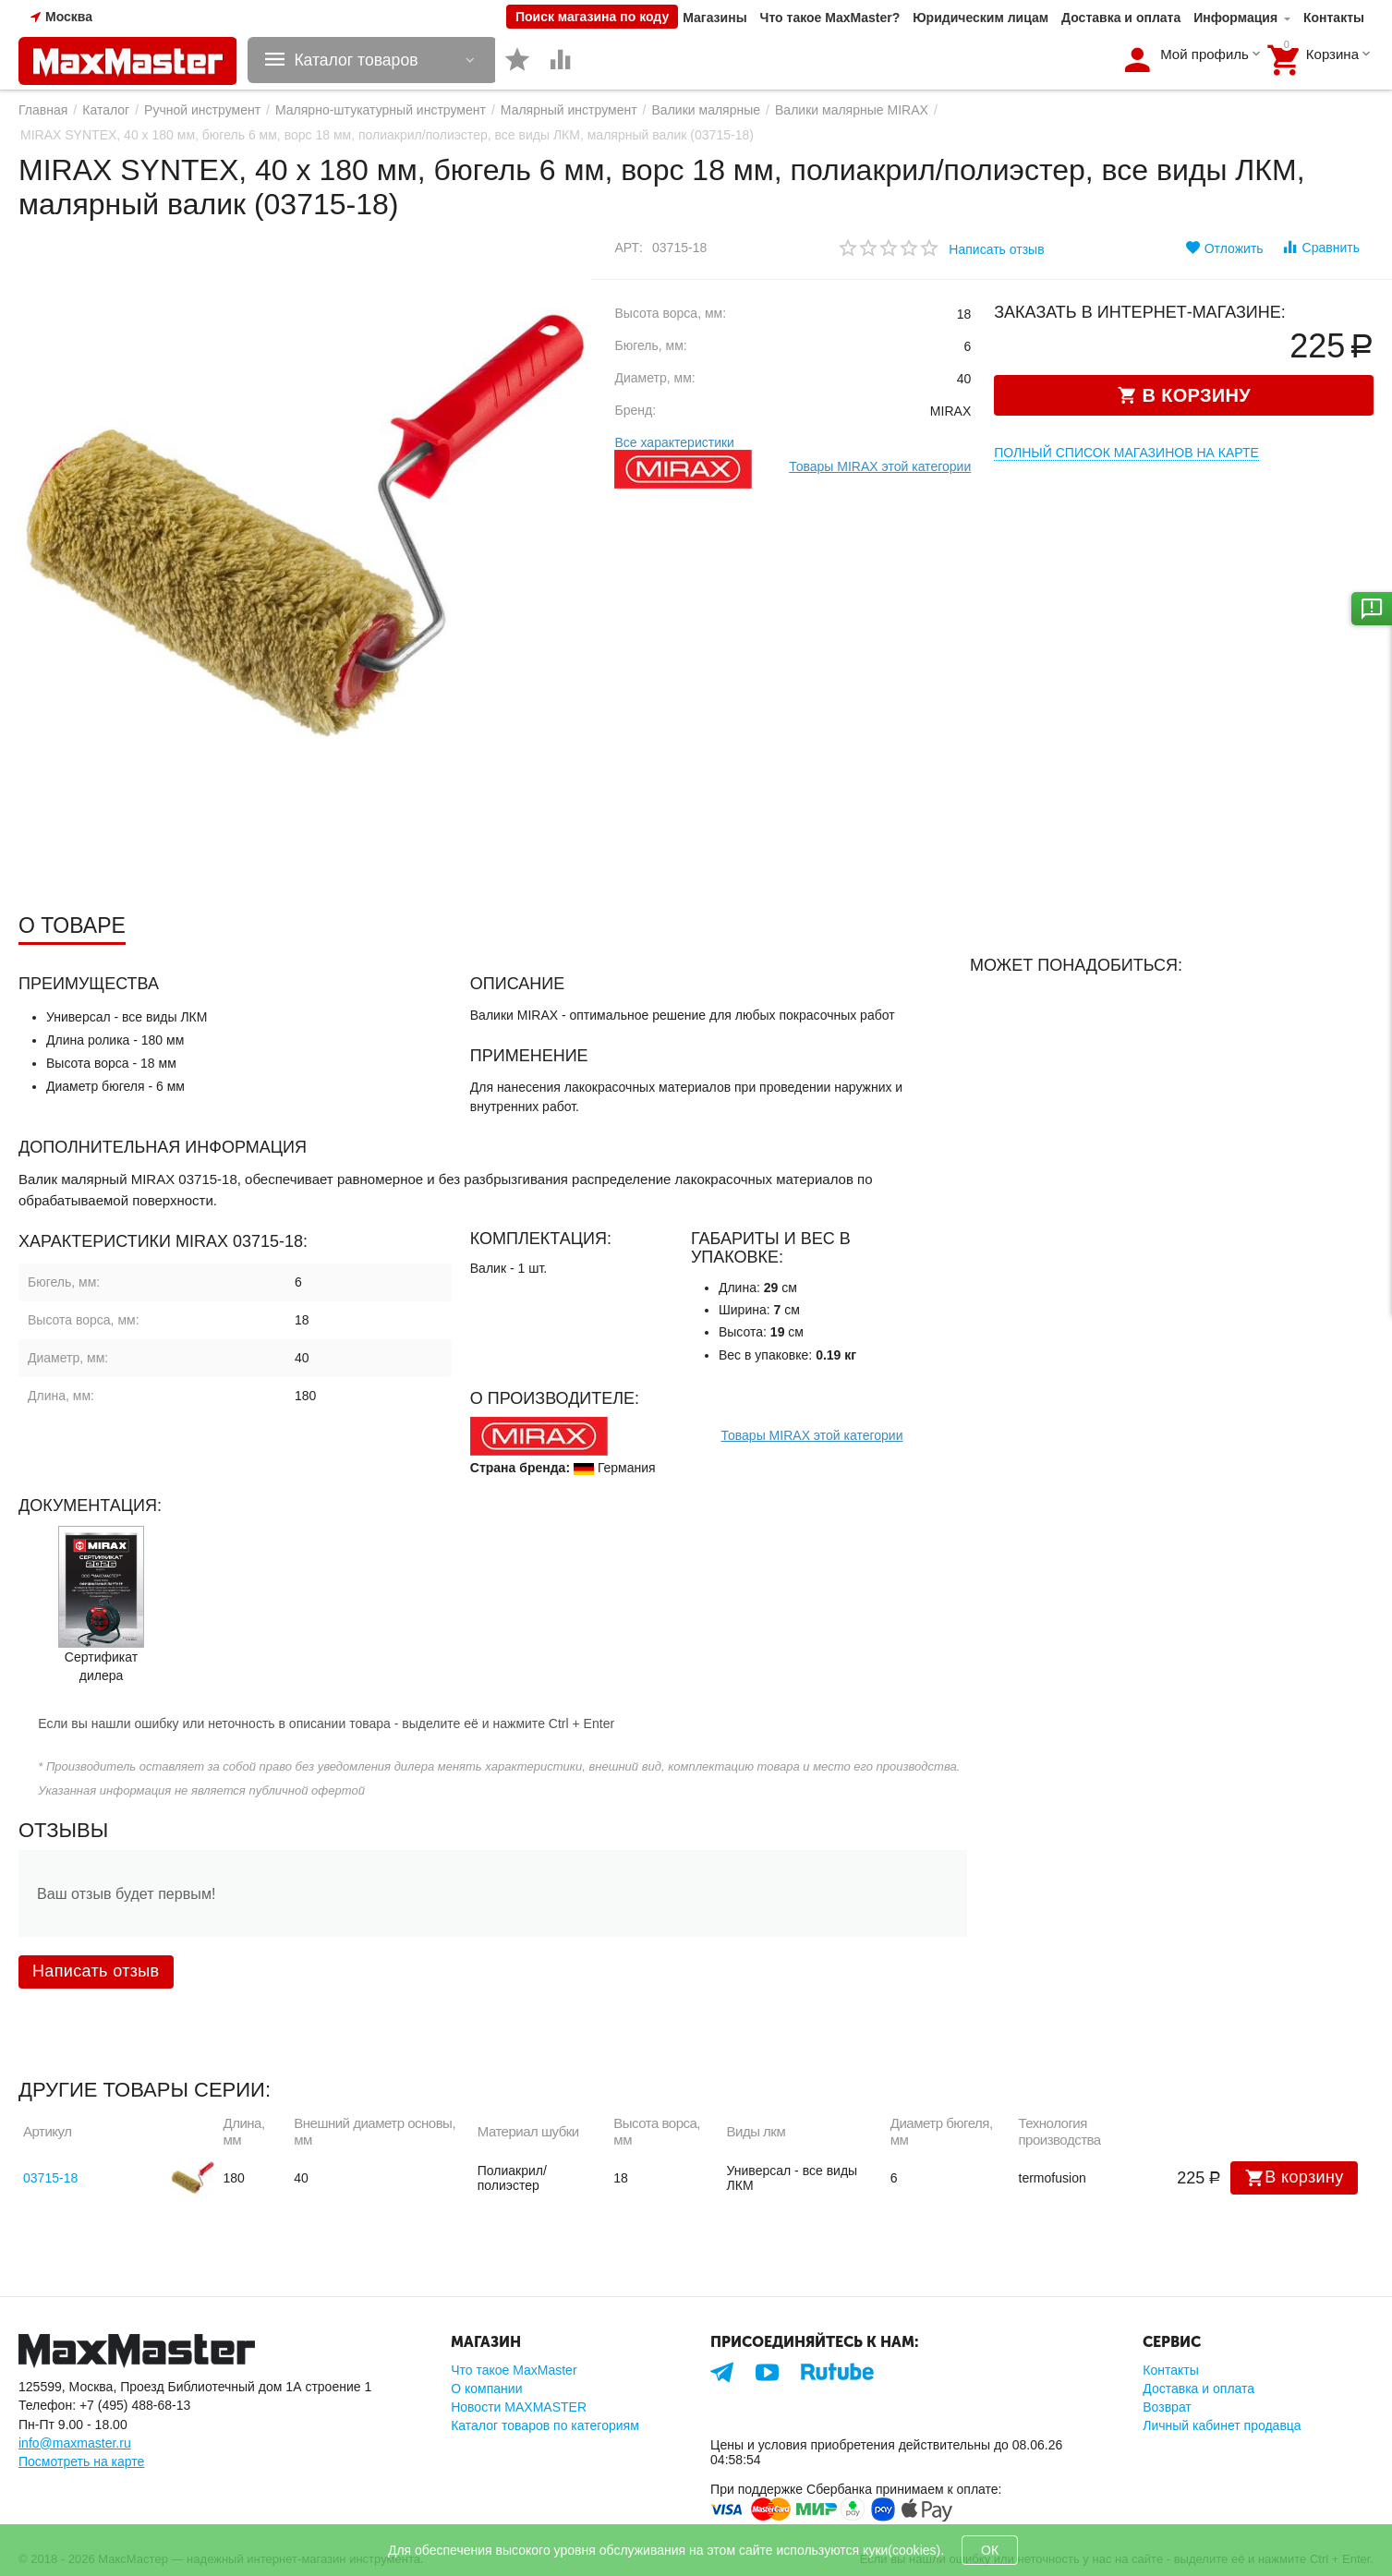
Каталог (105, 110)
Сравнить (1320, 246)
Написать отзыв (996, 249)
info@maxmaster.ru (74, 2443)
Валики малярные (706, 110)
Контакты (1333, 17)
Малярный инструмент (569, 110)
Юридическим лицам (980, 17)
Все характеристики (673, 442)
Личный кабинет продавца (1222, 2425)
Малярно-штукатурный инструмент (380, 110)
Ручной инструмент (202, 110)
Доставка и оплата (1120, 17)
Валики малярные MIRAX (851, 110)
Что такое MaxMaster (513, 2370)
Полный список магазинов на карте (1126, 452)
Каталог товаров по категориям (545, 2425)
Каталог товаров (361, 60)
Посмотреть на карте (81, 2461)
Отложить (1224, 247)
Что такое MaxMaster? (830, 17)
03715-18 (50, 2178)
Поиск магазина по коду (592, 16)
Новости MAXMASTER (519, 2407)
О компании (486, 2388)
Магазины (714, 17)
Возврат (1167, 2407)
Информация (1235, 17)
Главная (42, 110)
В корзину (1294, 2178)
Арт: (628, 247)
